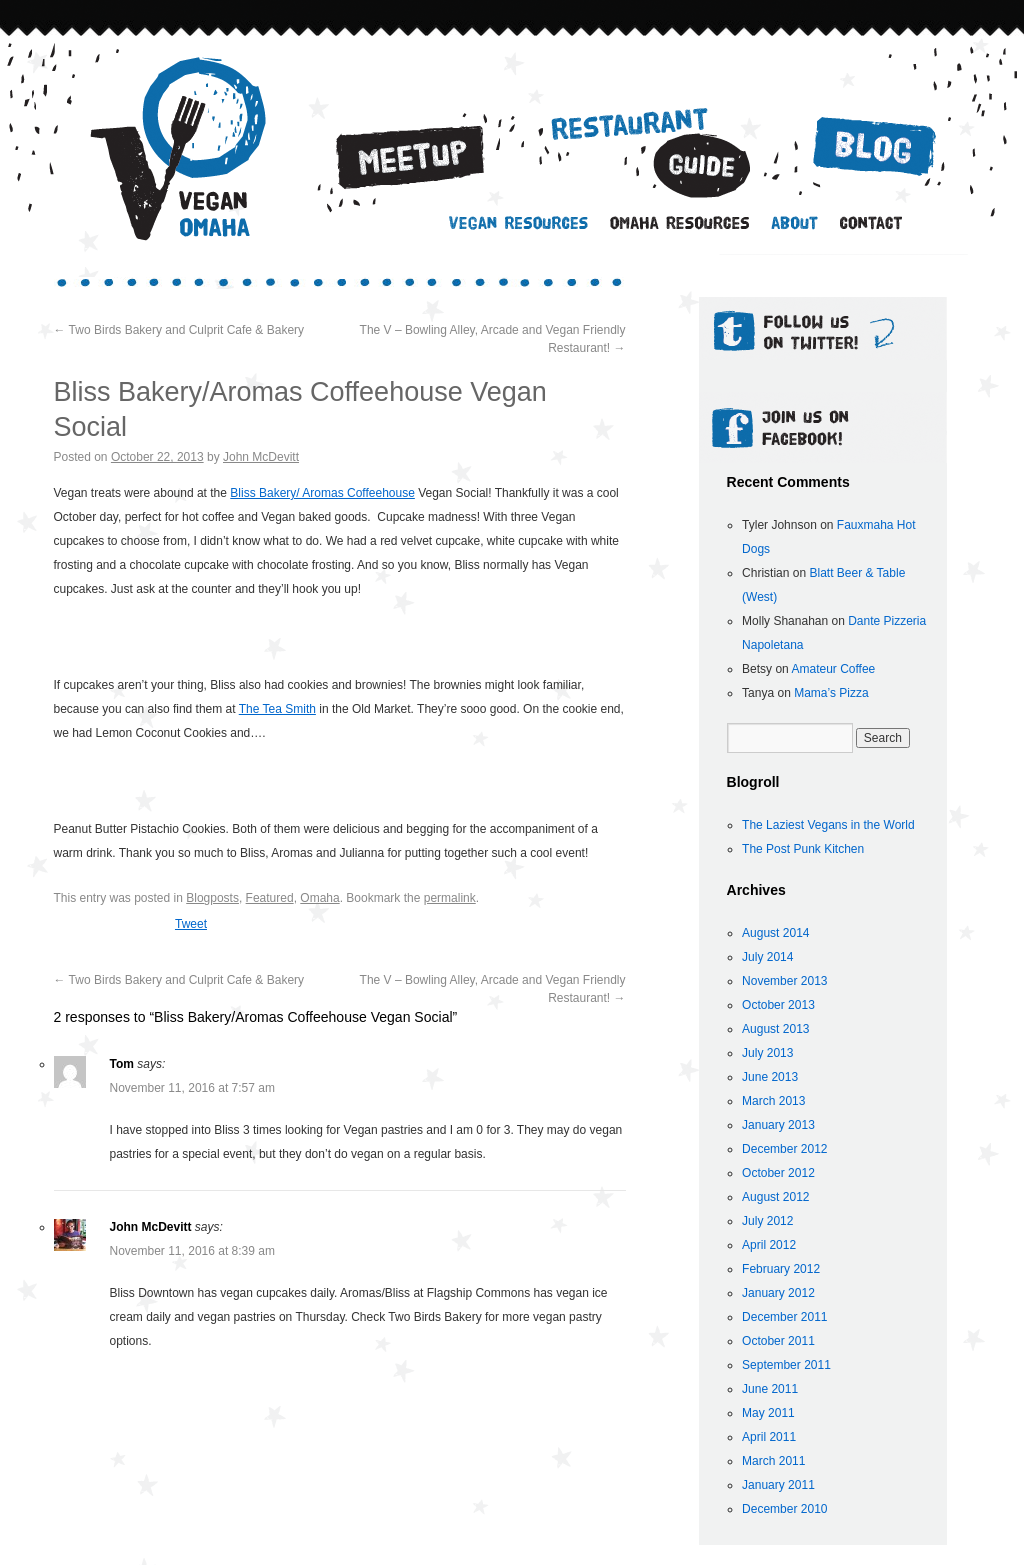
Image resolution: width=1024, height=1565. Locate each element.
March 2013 (773, 1101)
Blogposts (212, 898)
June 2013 (770, 1077)
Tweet (191, 924)
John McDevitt (261, 457)
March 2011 (773, 1461)
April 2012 (769, 1245)
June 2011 (770, 1389)
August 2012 (775, 1197)
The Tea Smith (277, 709)
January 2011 (778, 1485)
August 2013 (775, 1029)
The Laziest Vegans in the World (828, 825)
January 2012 (778, 1293)
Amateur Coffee (833, 669)
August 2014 (775, 933)
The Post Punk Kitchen (803, 849)
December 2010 (784, 1509)
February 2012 (781, 1269)
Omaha (319, 898)
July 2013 (767, 1053)
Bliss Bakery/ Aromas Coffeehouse (322, 493)
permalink (450, 898)
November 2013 (784, 981)
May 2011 (768, 1413)
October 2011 (778, 1341)
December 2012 (784, 1149)
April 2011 (769, 1437)
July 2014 (767, 957)
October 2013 (778, 1005)
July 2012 (767, 1221)
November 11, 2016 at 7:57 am (192, 1088)
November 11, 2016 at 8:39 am (192, 1251)
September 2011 (786, 1365)
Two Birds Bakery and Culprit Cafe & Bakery (179, 330)
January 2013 (778, 1125)
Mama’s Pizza (831, 693)
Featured (270, 898)
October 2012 (778, 1173)
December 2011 (784, 1317)
